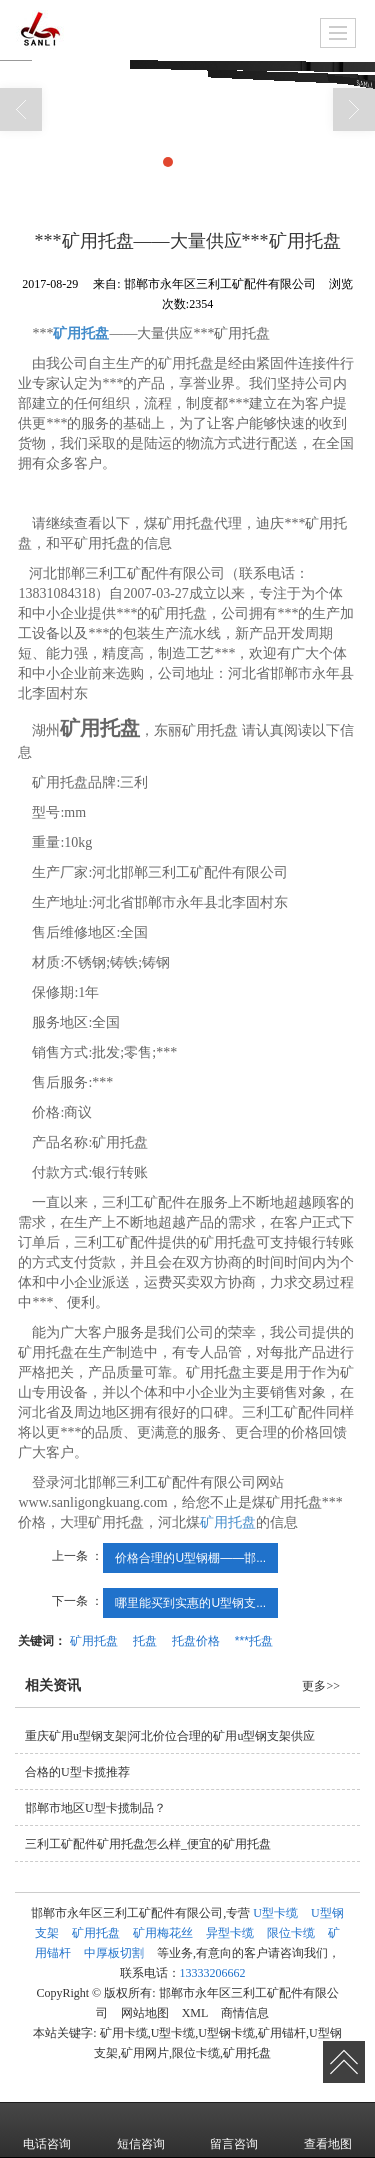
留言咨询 (234, 2130)
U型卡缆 (275, 1913)
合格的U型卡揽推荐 (77, 1772)
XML (195, 2013)
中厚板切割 (114, 1953)
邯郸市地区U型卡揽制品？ (95, 1808)
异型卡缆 (230, 1933)
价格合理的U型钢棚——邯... (190, 1558)
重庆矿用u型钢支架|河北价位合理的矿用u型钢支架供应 (170, 1736)
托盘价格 (196, 1641)
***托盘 (254, 1641)
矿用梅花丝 (163, 1933)
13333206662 (213, 1973)
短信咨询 (141, 2130)
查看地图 (328, 2130)
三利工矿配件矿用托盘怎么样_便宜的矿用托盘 (148, 1844)
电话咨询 (47, 2130)
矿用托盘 (228, 1522)
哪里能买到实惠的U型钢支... (190, 1603)
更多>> (321, 1686)
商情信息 (245, 2013)
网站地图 (145, 2013)
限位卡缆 (291, 1933)
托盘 (145, 1641)
